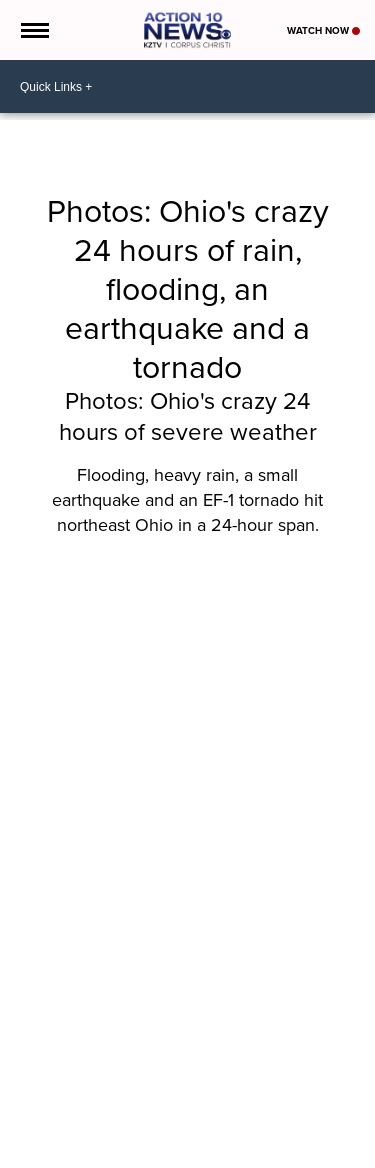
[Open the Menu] (33, 30)
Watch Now (323, 30)
